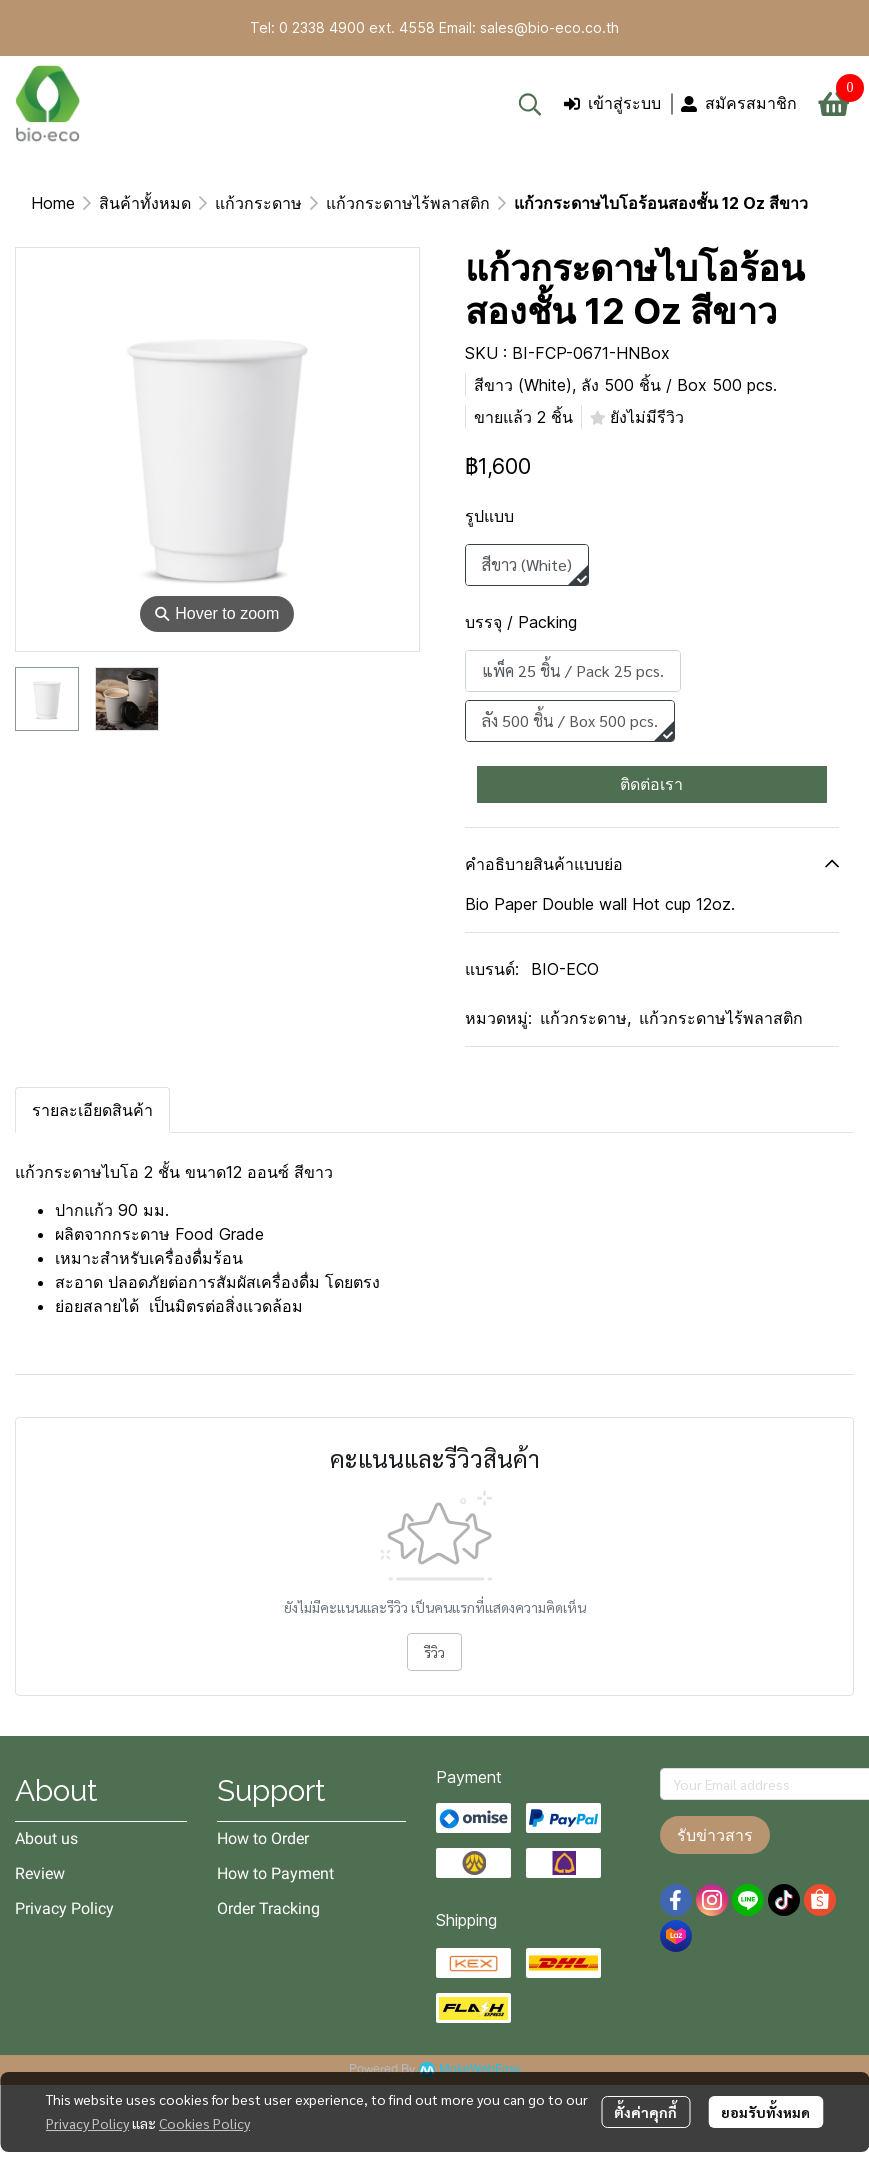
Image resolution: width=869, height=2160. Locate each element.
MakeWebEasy (480, 2069)
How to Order (263, 1838)
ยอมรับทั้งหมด (765, 2112)
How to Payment (275, 1873)
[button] (530, 104)
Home (53, 203)
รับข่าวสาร (715, 1835)
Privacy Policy (87, 2123)
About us (46, 1838)
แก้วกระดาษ (258, 203)
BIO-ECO (565, 969)
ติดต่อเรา (651, 784)
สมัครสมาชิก (739, 103)
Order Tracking (268, 1908)
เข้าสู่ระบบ (612, 103)
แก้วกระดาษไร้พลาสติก (408, 203)
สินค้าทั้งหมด (145, 203)
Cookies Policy (204, 2123)
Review (40, 1873)
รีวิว (434, 1652)
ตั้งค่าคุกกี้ (645, 2112)
